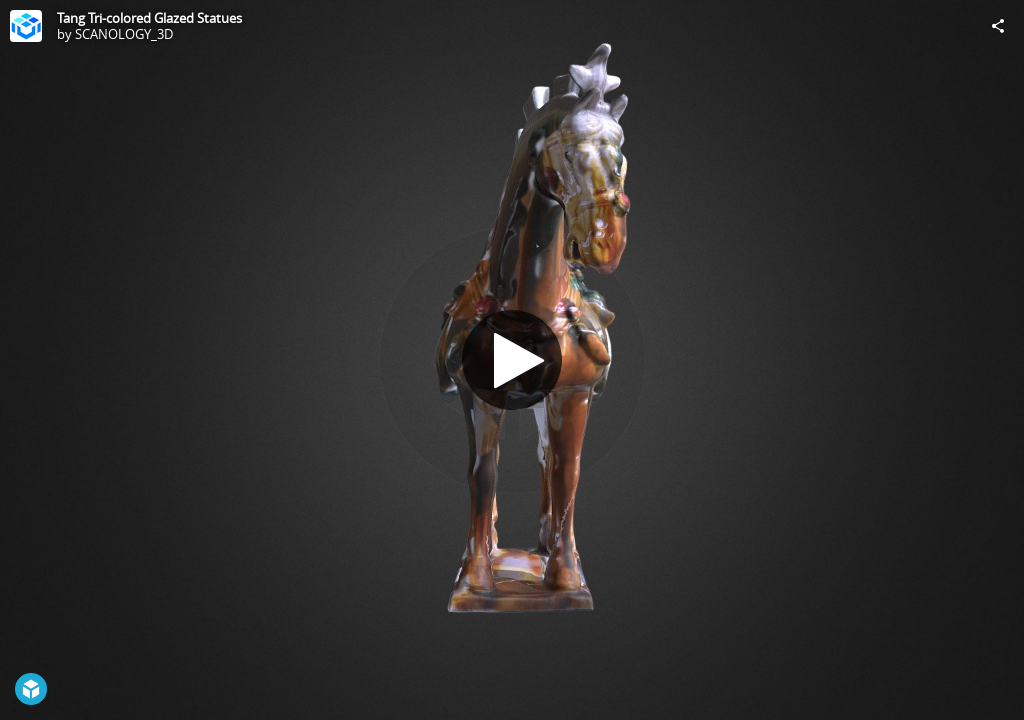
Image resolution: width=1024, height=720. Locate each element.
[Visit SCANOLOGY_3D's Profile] (26, 26)
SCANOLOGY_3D (124, 34)
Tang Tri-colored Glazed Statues (149, 18)
